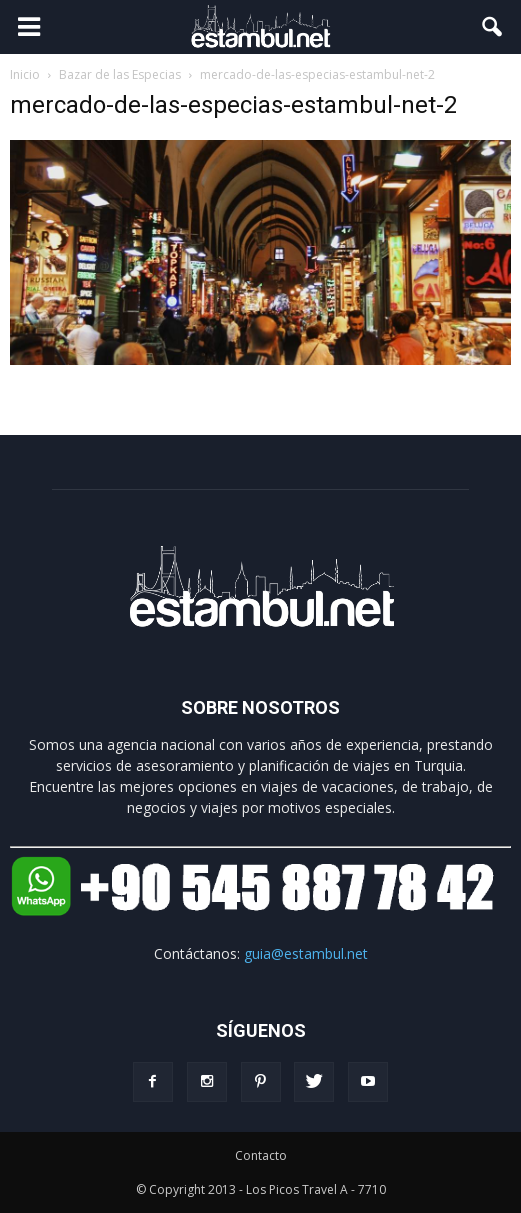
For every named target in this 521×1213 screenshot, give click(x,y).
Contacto (261, 1155)
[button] (493, 27)
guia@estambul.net (306, 953)
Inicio (25, 74)
